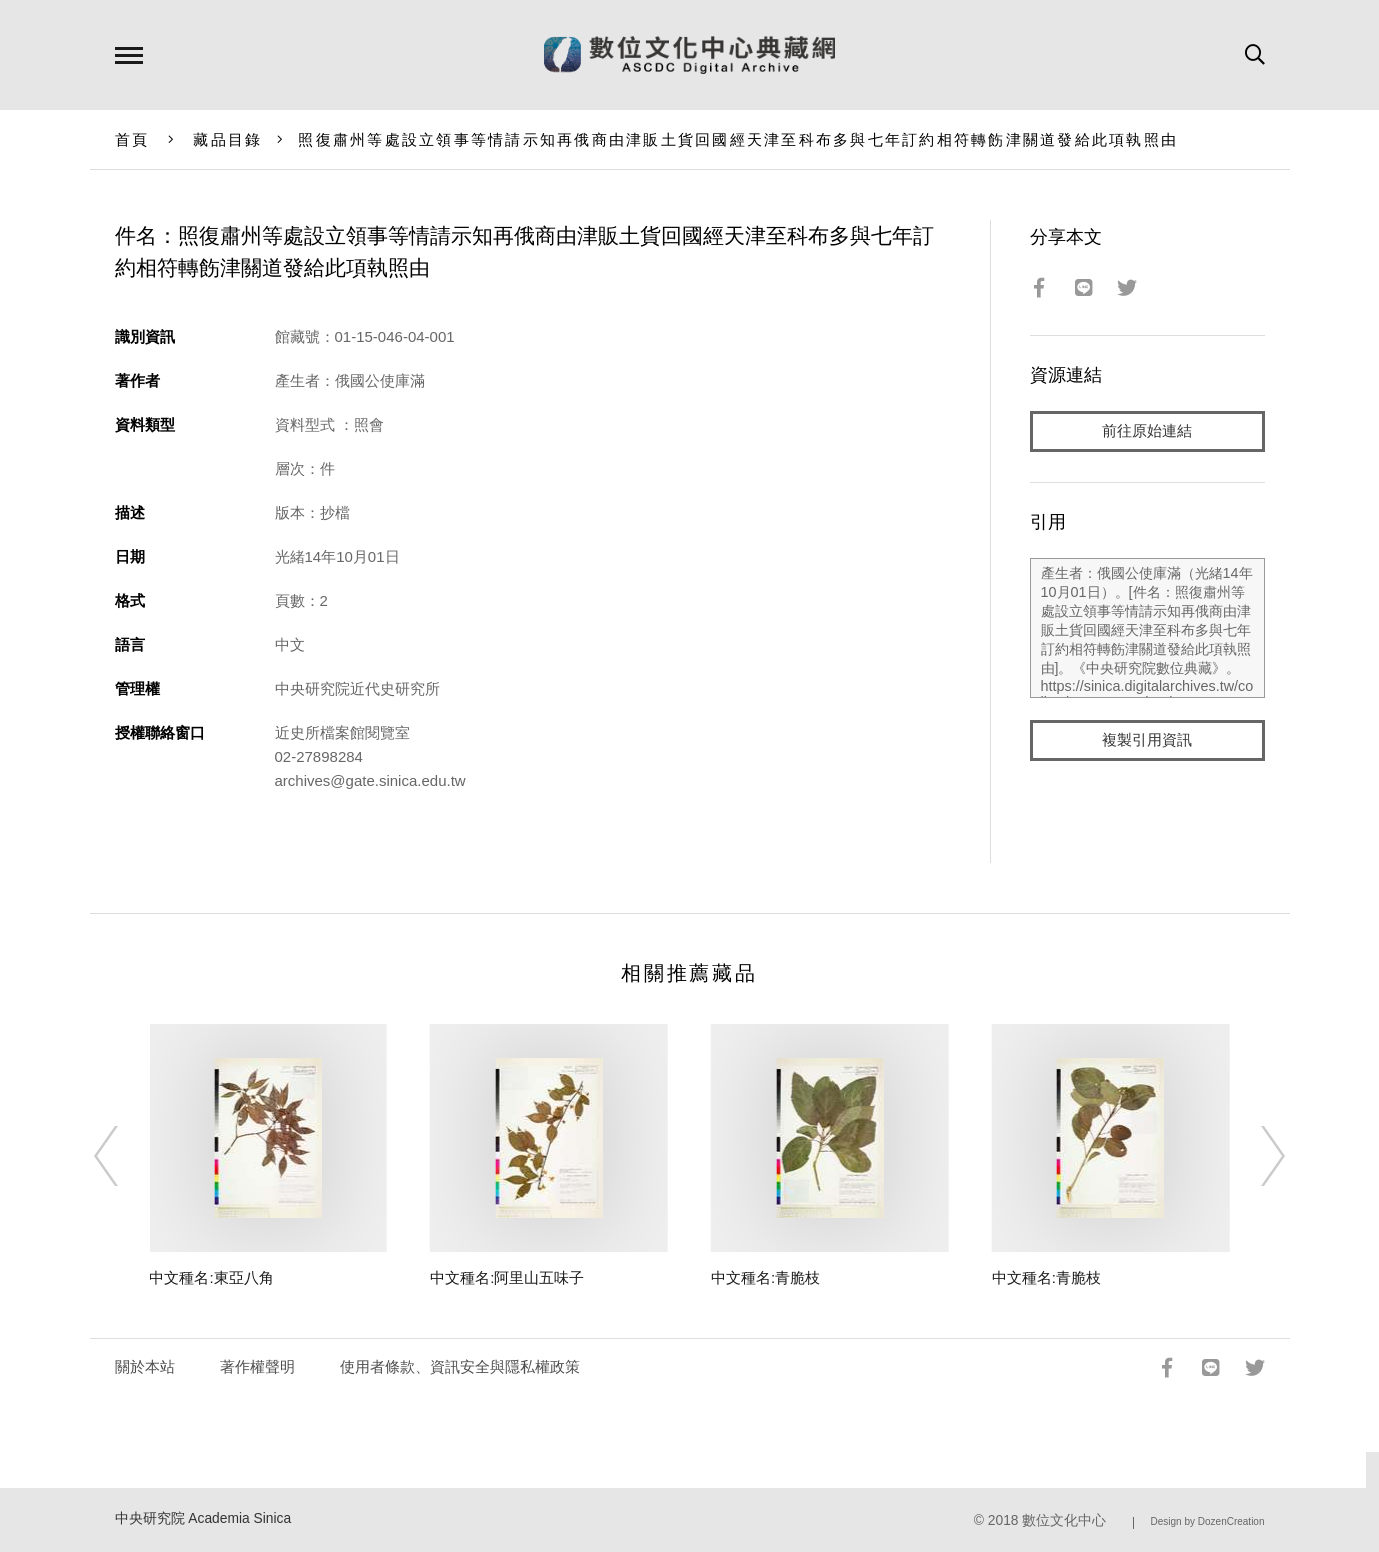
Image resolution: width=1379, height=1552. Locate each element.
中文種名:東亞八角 (211, 1277)
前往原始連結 (1147, 431)
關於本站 (145, 1366)
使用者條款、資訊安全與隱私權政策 (460, 1366)
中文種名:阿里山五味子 (507, 1277)
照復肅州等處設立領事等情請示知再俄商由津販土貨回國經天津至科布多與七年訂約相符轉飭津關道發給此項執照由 (738, 139)
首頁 (132, 139)
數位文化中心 (1064, 1520)
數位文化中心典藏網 (689, 55)
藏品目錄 (227, 139)
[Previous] (124, 1156)
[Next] (1255, 1156)
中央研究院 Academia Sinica (203, 1518)
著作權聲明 (257, 1366)
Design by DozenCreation (1208, 1521)
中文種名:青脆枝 (765, 1277)
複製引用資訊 (1147, 741)
